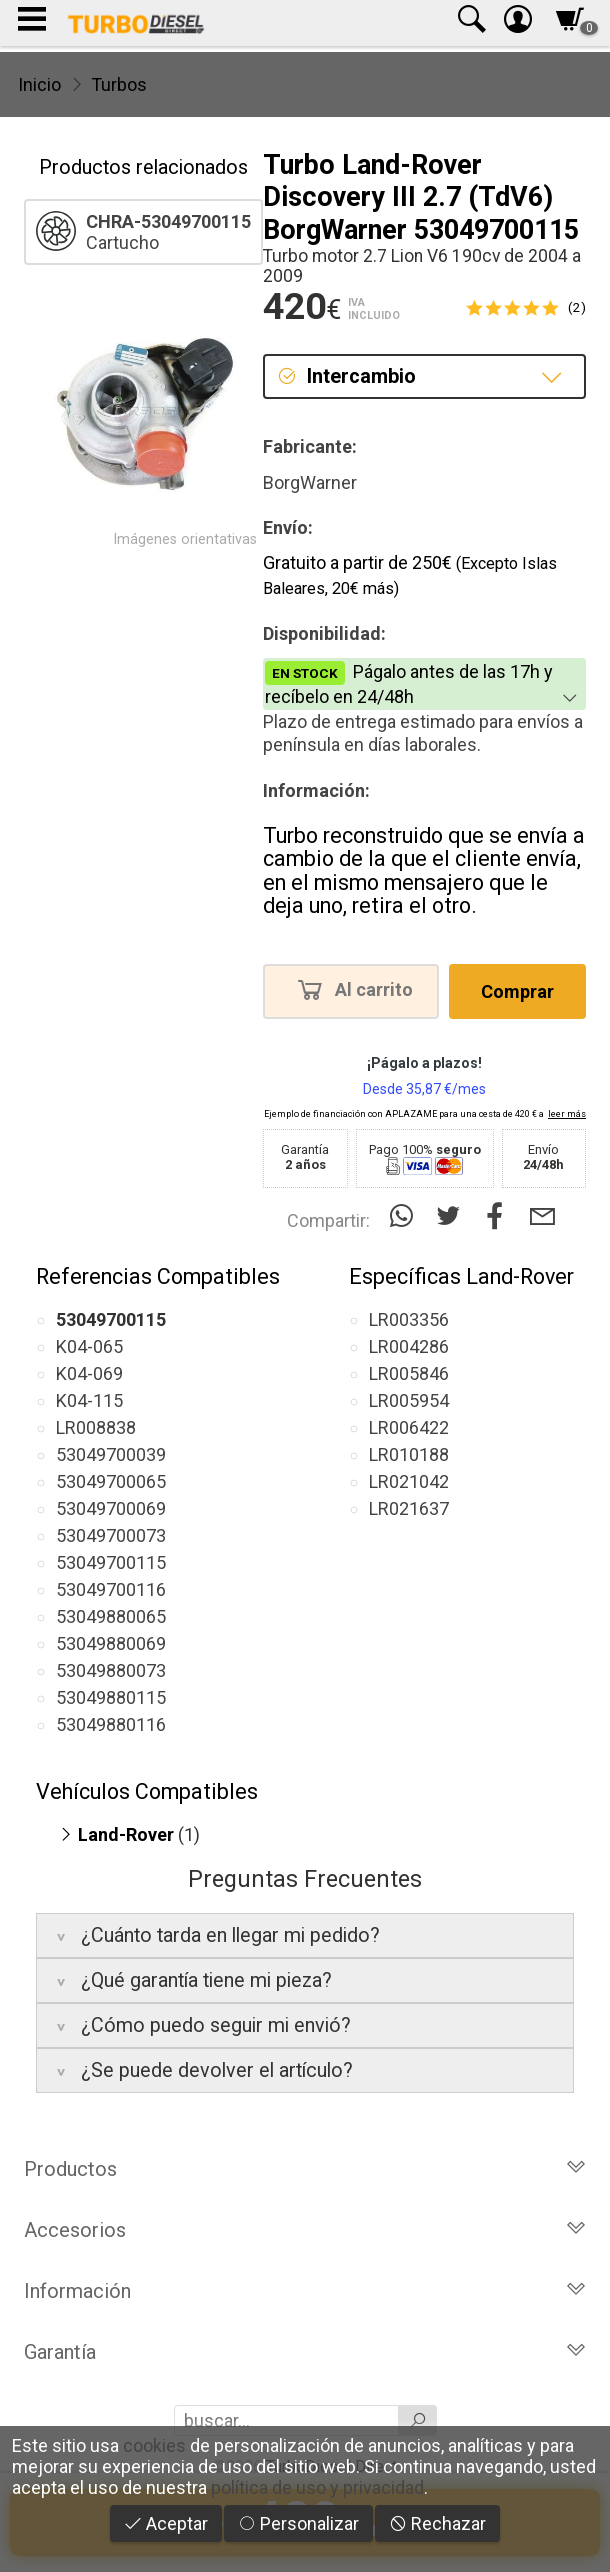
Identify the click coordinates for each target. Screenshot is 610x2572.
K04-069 (89, 1373)
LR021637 (409, 1508)
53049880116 (111, 1724)
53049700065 (111, 1481)
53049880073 (111, 1670)
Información (305, 2291)
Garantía (305, 2352)
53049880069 (111, 1643)
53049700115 (111, 1562)
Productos (305, 2169)
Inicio (39, 84)
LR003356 (409, 1319)
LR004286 (409, 1346)
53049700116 (111, 1589)
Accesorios (305, 2230)
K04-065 (89, 1346)
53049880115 (111, 1697)
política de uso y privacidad (317, 2487)
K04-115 (89, 1400)
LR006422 (409, 1427)
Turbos (119, 84)
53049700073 (111, 1535)
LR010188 (409, 1454)
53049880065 (111, 1616)
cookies (154, 2445)
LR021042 (409, 1481)
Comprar (517, 991)
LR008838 (96, 1427)
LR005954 (409, 1400)
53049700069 (111, 1508)
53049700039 (111, 1454)
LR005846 (409, 1373)
